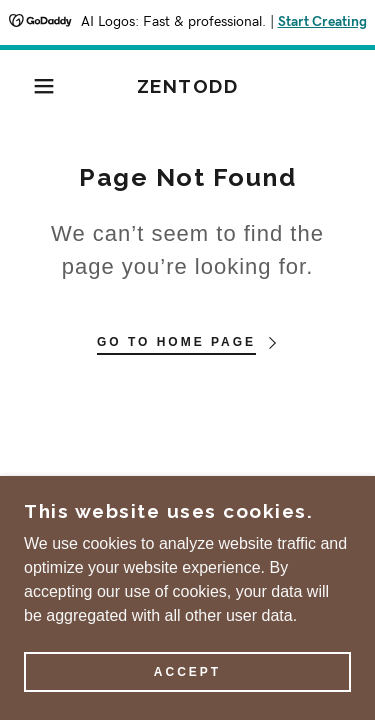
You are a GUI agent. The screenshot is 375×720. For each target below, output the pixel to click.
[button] (29, 86)
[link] (187, 86)
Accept (187, 672)
